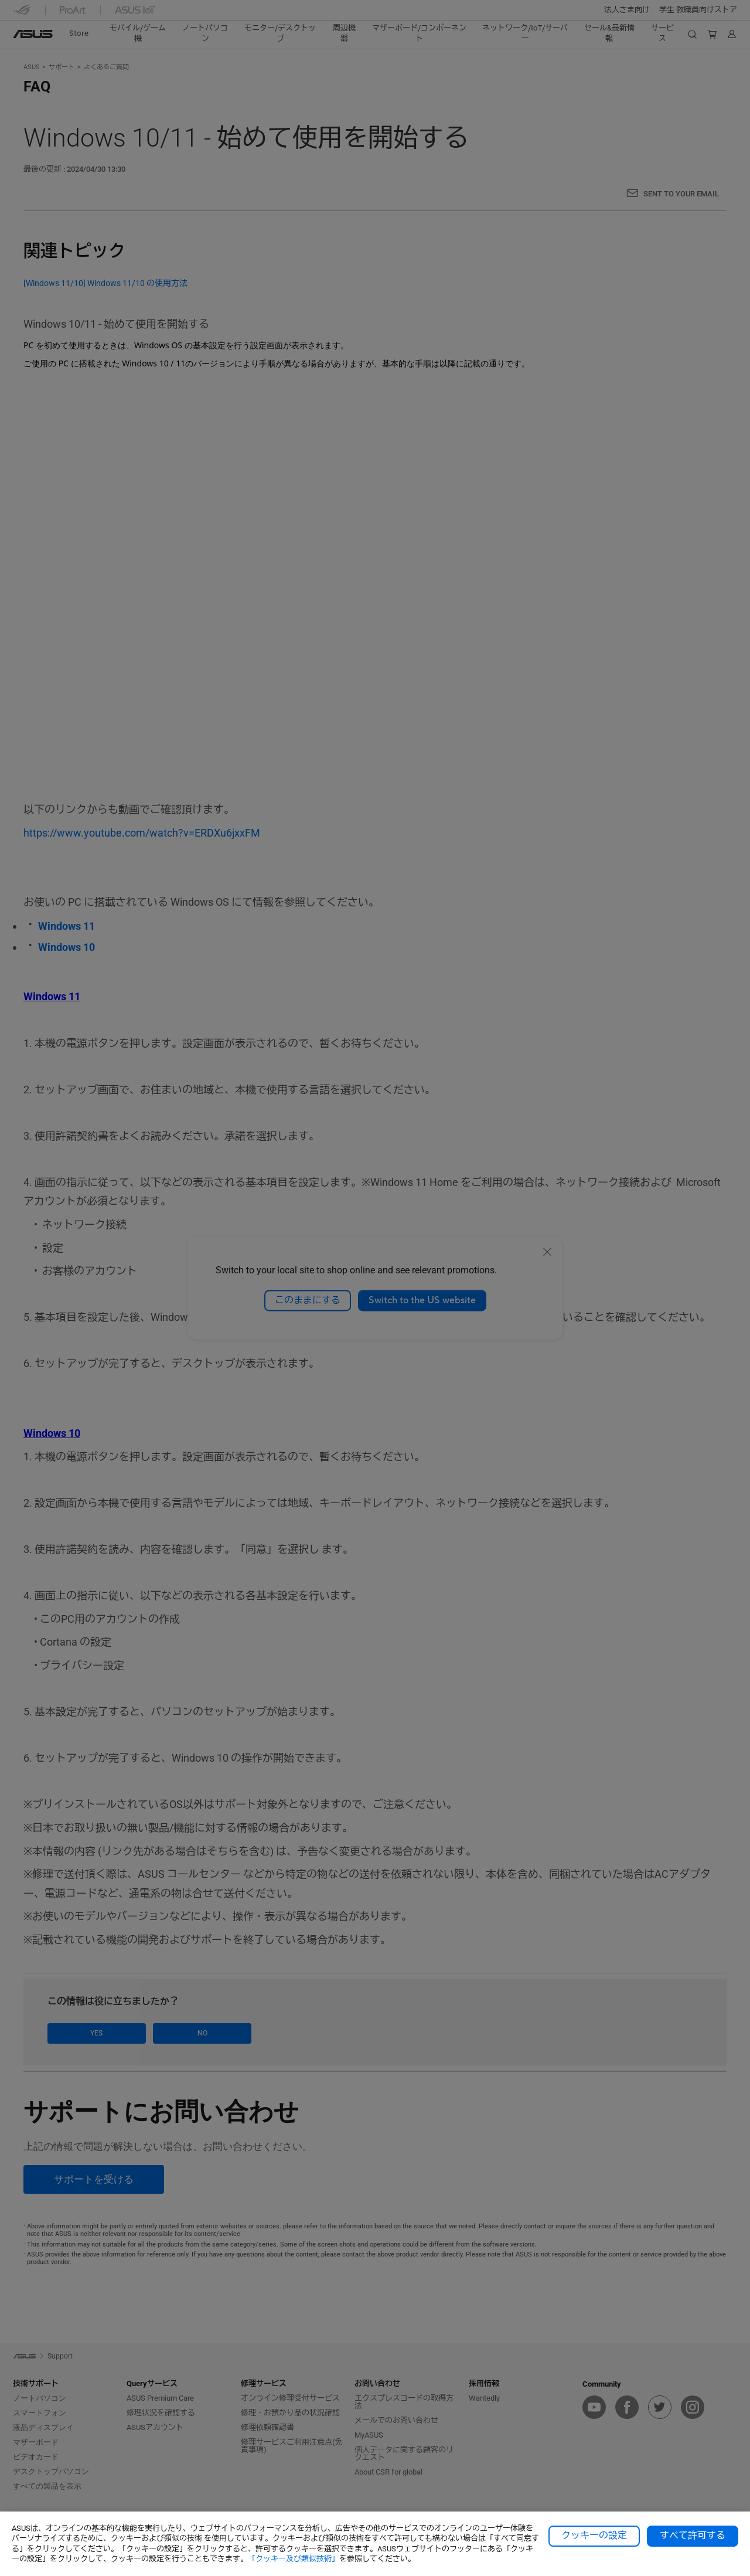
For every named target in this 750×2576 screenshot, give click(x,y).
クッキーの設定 (594, 2535)
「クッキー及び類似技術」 (293, 2558)
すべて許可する (692, 2535)
